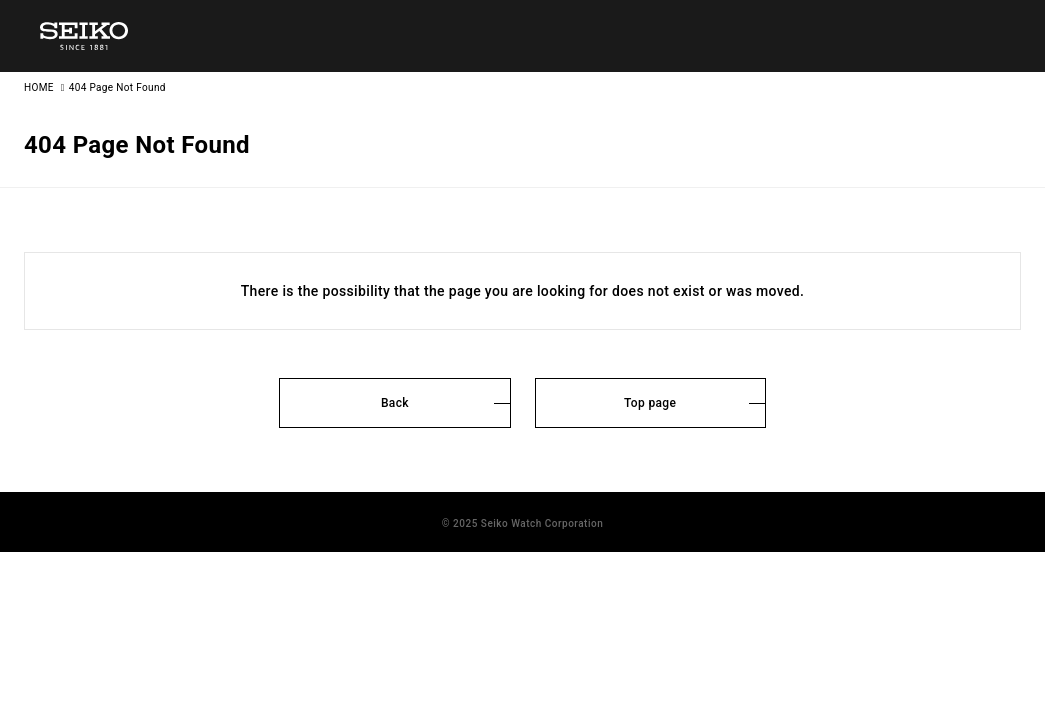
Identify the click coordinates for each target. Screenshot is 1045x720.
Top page (650, 403)
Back (395, 403)
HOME (39, 87)
